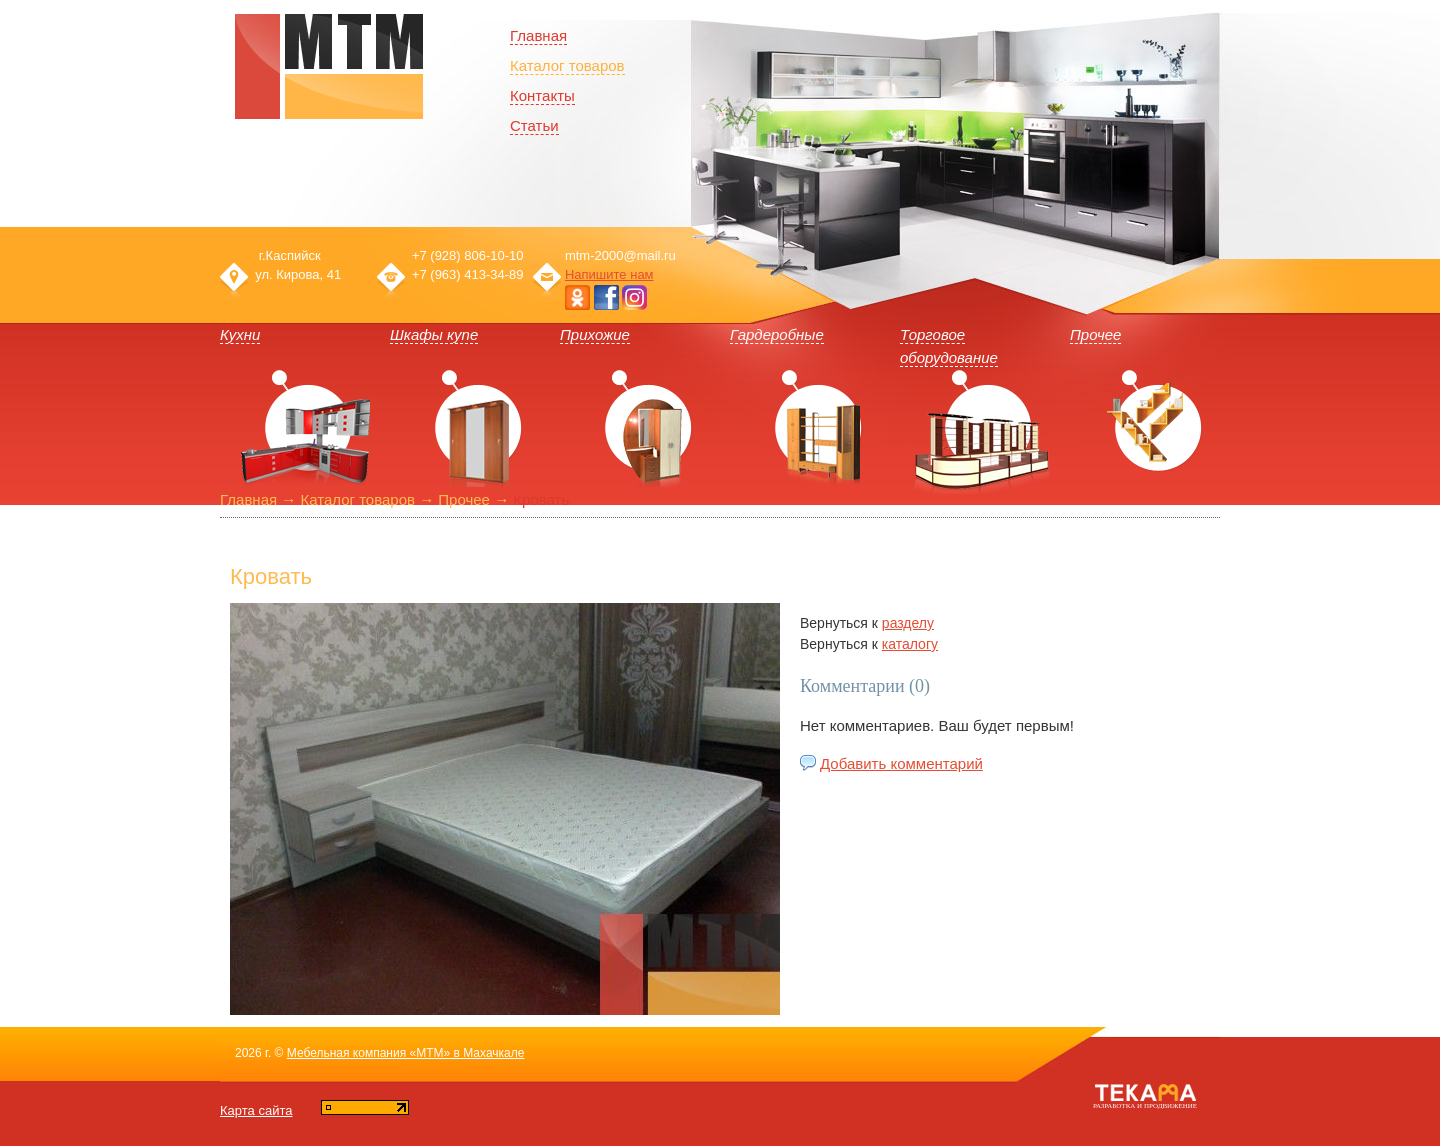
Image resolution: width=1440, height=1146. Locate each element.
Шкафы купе (434, 334)
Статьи (534, 125)
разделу (908, 623)
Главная (248, 499)
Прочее (1095, 334)
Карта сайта (256, 1110)
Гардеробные (777, 334)
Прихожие (595, 334)
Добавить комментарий (901, 763)
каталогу (910, 644)
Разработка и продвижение (1145, 1106)
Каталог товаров (567, 65)
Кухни (240, 334)
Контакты (542, 95)
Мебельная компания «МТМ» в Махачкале (406, 1053)
